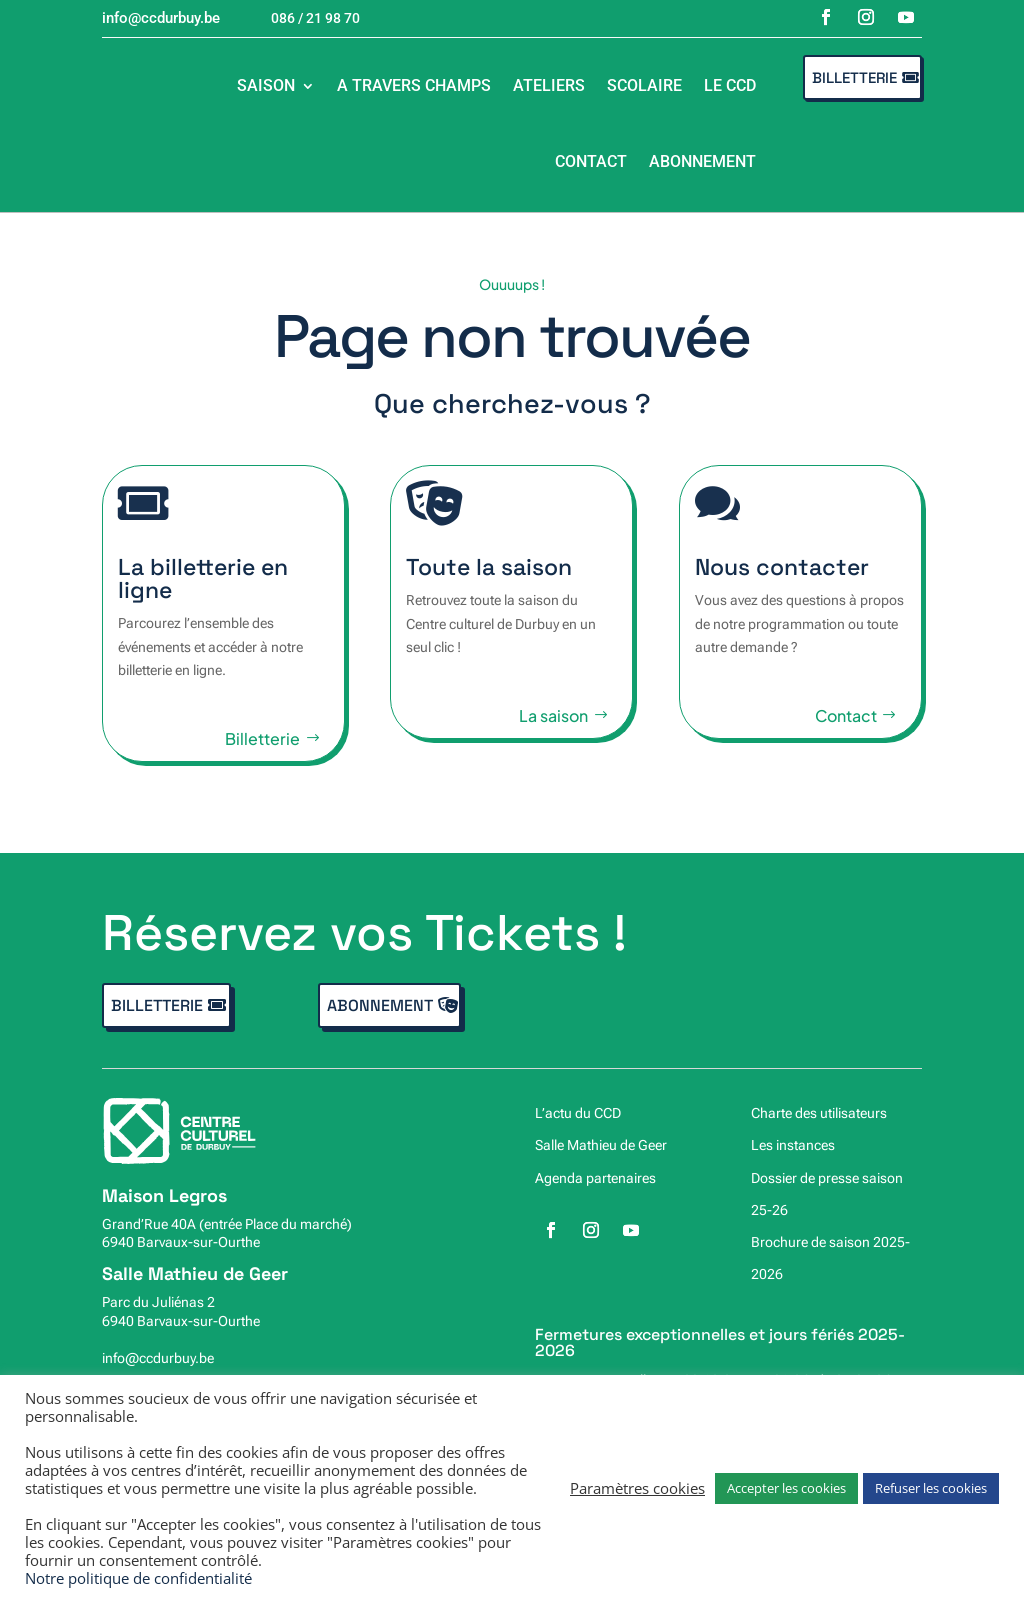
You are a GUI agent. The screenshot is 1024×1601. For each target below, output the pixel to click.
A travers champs (414, 85)
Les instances (793, 1145)
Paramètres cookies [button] (637, 1488)
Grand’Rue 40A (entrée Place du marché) (227, 1224)
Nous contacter (793, 567)
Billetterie (854, 77)
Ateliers (549, 85)
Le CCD (730, 85)
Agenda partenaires (595, 1178)
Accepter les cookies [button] (786, 1488)
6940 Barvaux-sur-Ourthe (181, 1242)
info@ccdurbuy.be (158, 1358)
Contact (591, 161)
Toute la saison (489, 579)
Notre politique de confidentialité (138, 1578)
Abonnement (702, 161)
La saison (553, 728)
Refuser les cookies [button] (931, 1488)
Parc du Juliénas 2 (158, 1302)
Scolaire (644, 85)
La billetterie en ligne (192, 578)
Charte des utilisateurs (819, 1113)
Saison (266, 85)
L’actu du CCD (578, 1113)
